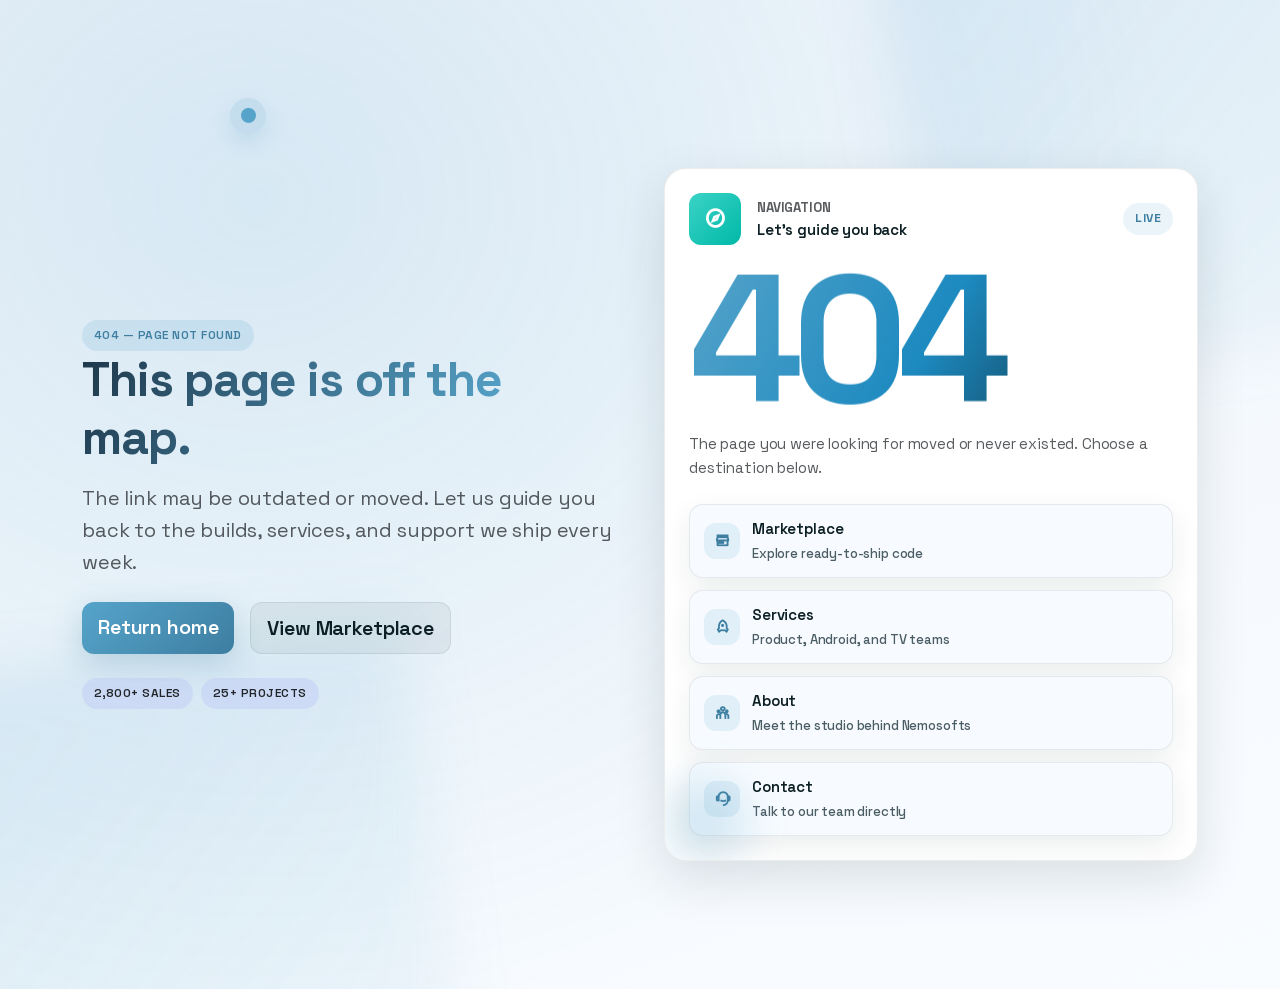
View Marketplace (350, 628)
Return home (158, 627)
